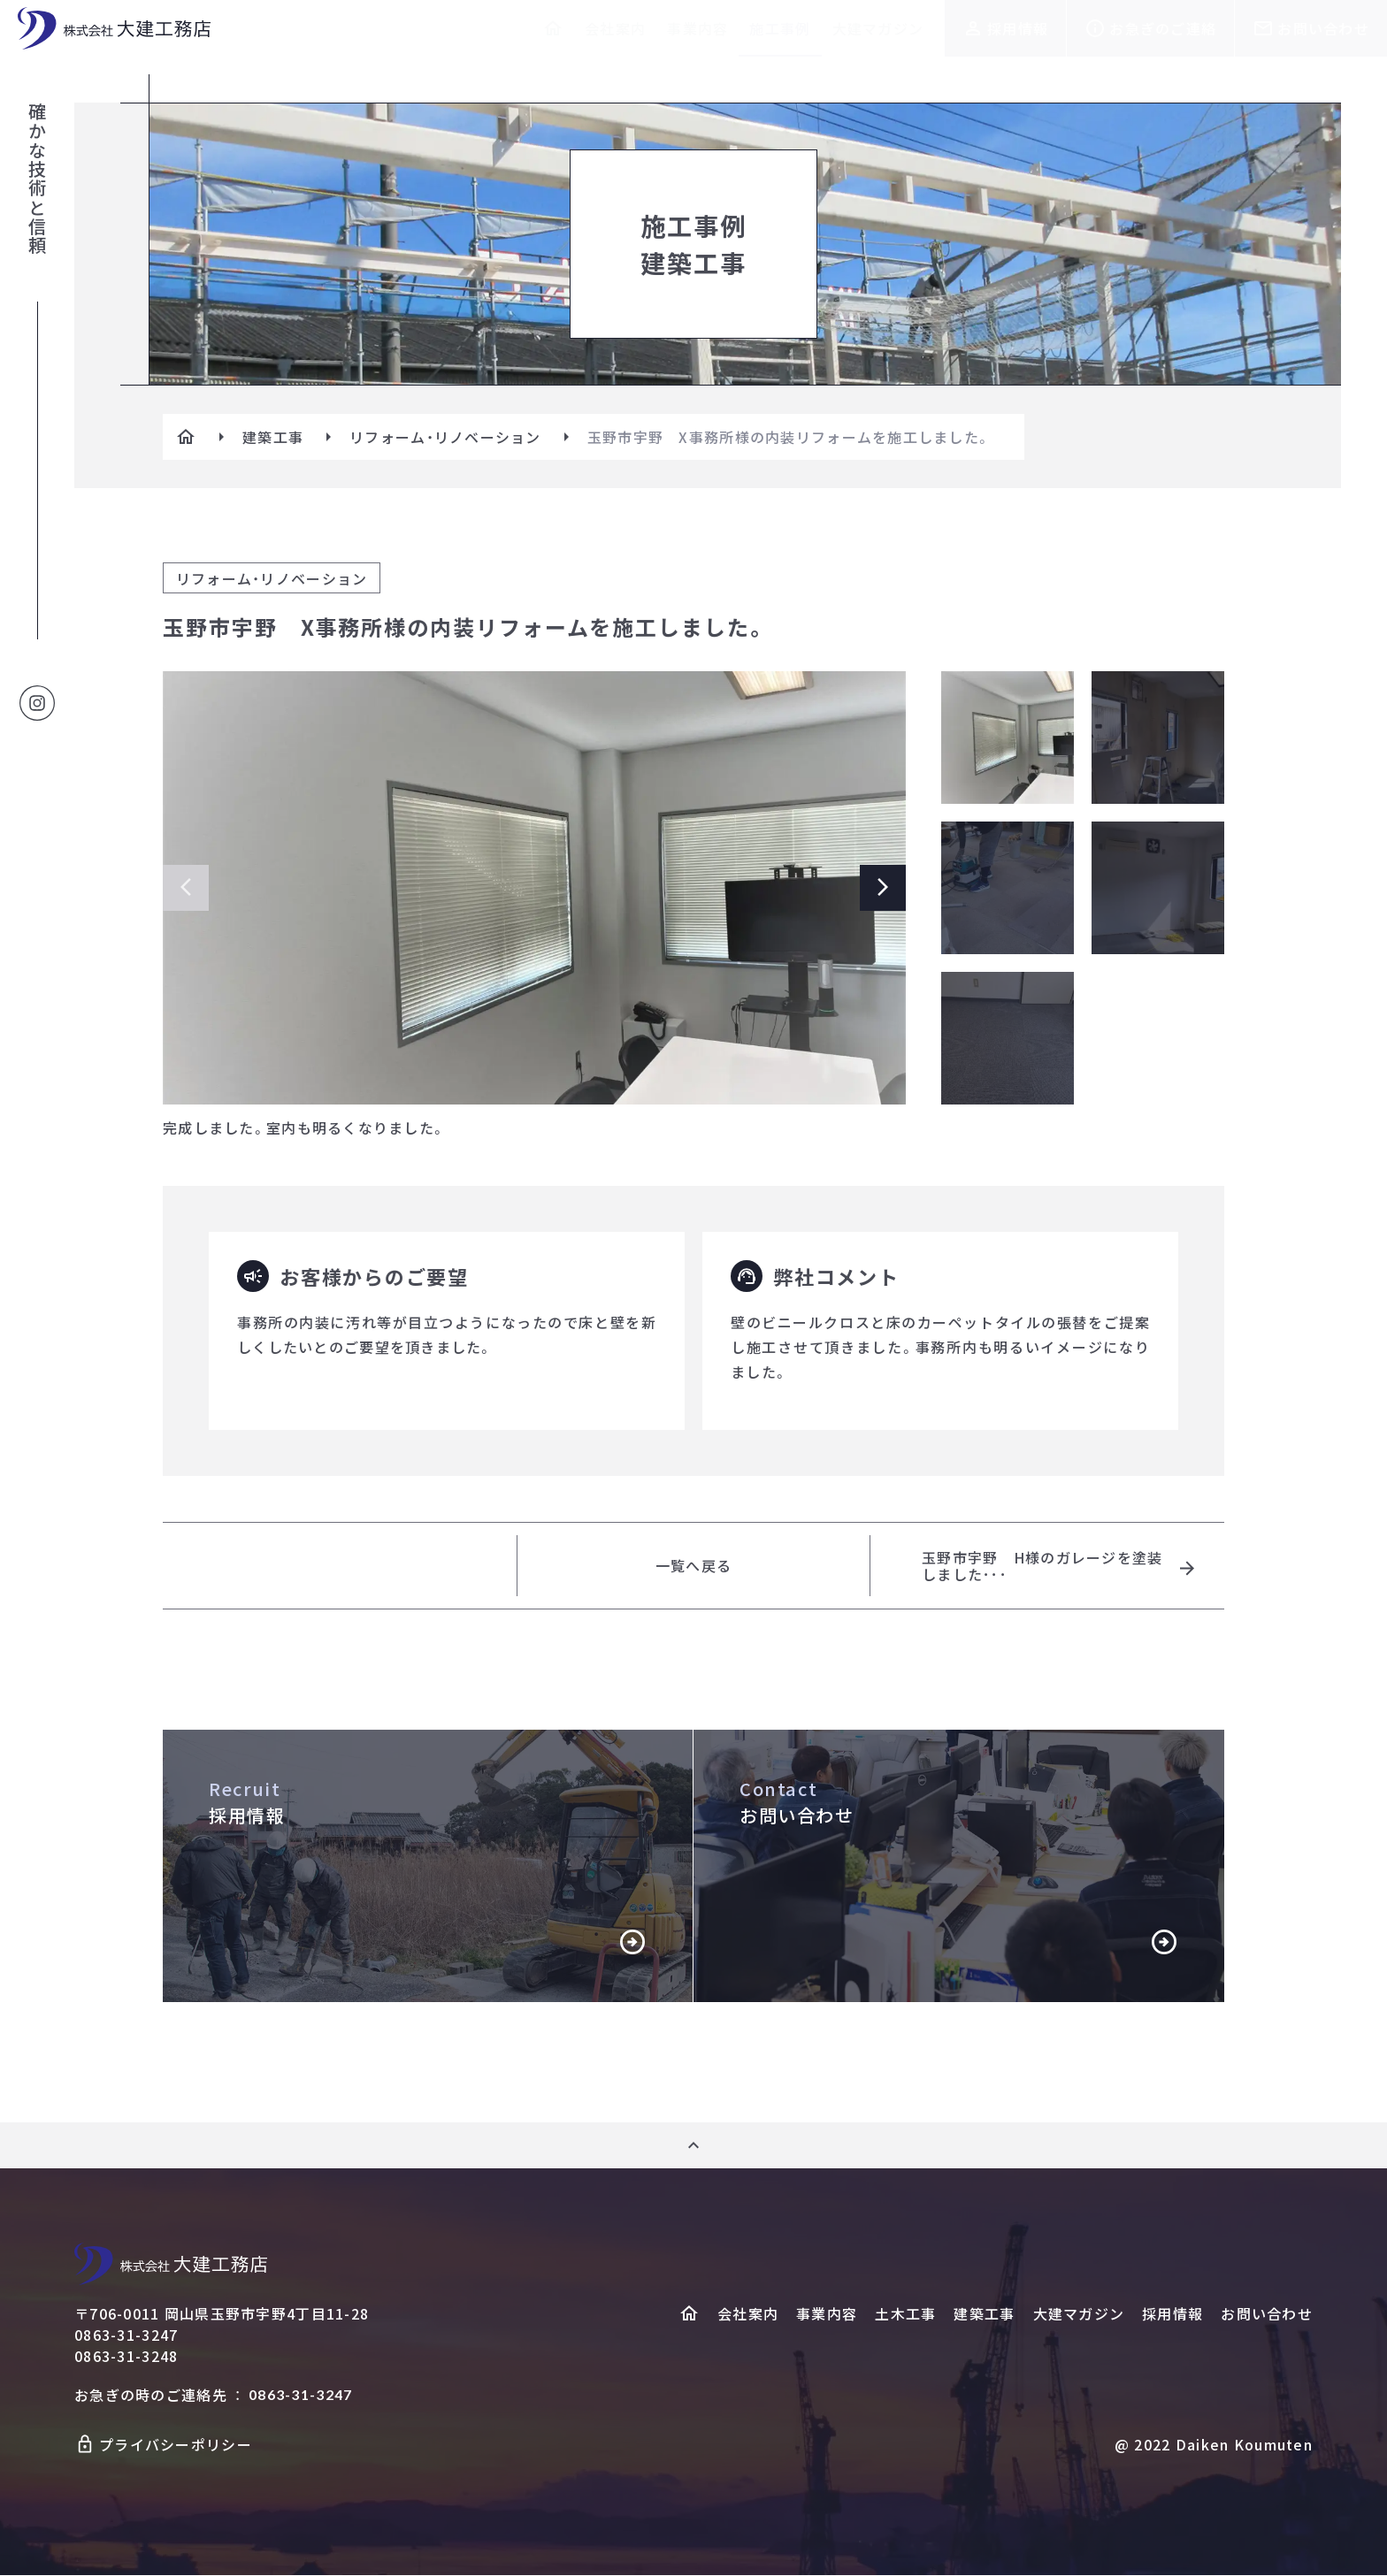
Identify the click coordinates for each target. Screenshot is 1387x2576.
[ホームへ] (553, 28)
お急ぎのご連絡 (1162, 28)
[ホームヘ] (689, 2314)
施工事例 (779, 28)
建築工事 (272, 436)
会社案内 (615, 28)
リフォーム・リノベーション (445, 436)
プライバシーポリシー (175, 2445)
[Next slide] (883, 888)
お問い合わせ (1323, 28)
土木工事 (905, 2314)
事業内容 (697, 28)
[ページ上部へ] (693, 2146)
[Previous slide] (186, 888)
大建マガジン (878, 28)
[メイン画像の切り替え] (1007, 737)
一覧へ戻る (693, 1566)
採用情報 (1017, 28)
